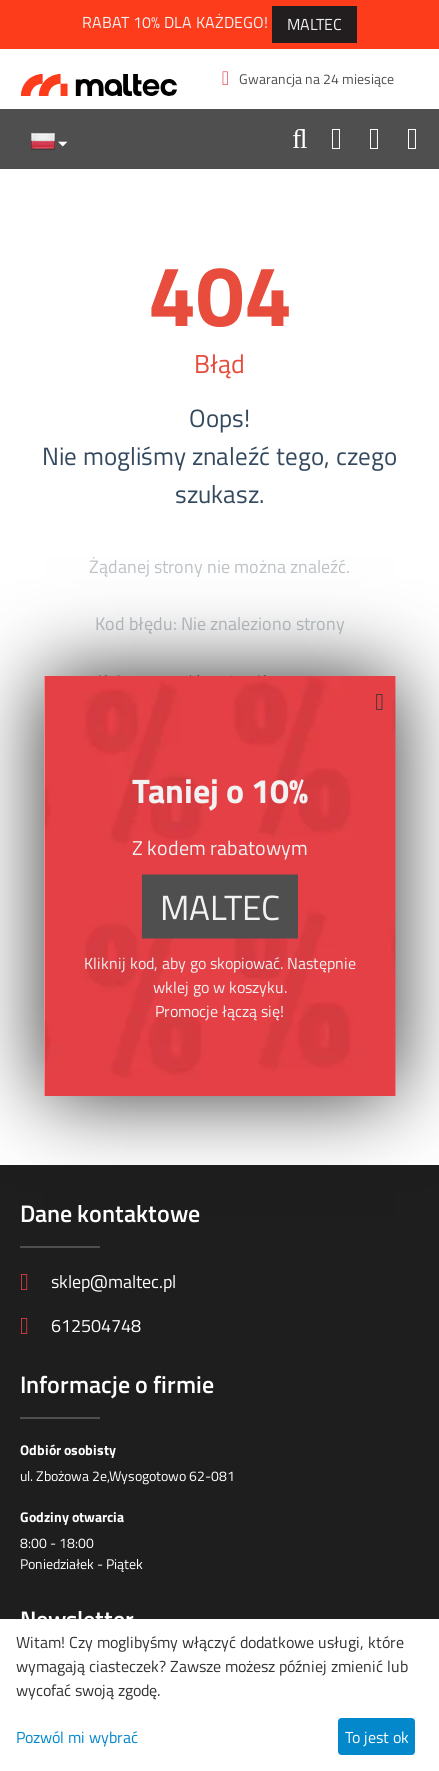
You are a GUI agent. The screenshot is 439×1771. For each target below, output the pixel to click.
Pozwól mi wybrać (77, 1737)
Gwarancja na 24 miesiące (308, 78)
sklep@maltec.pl (98, 1281)
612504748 (80, 1325)
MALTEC (314, 24)
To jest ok (377, 1737)
